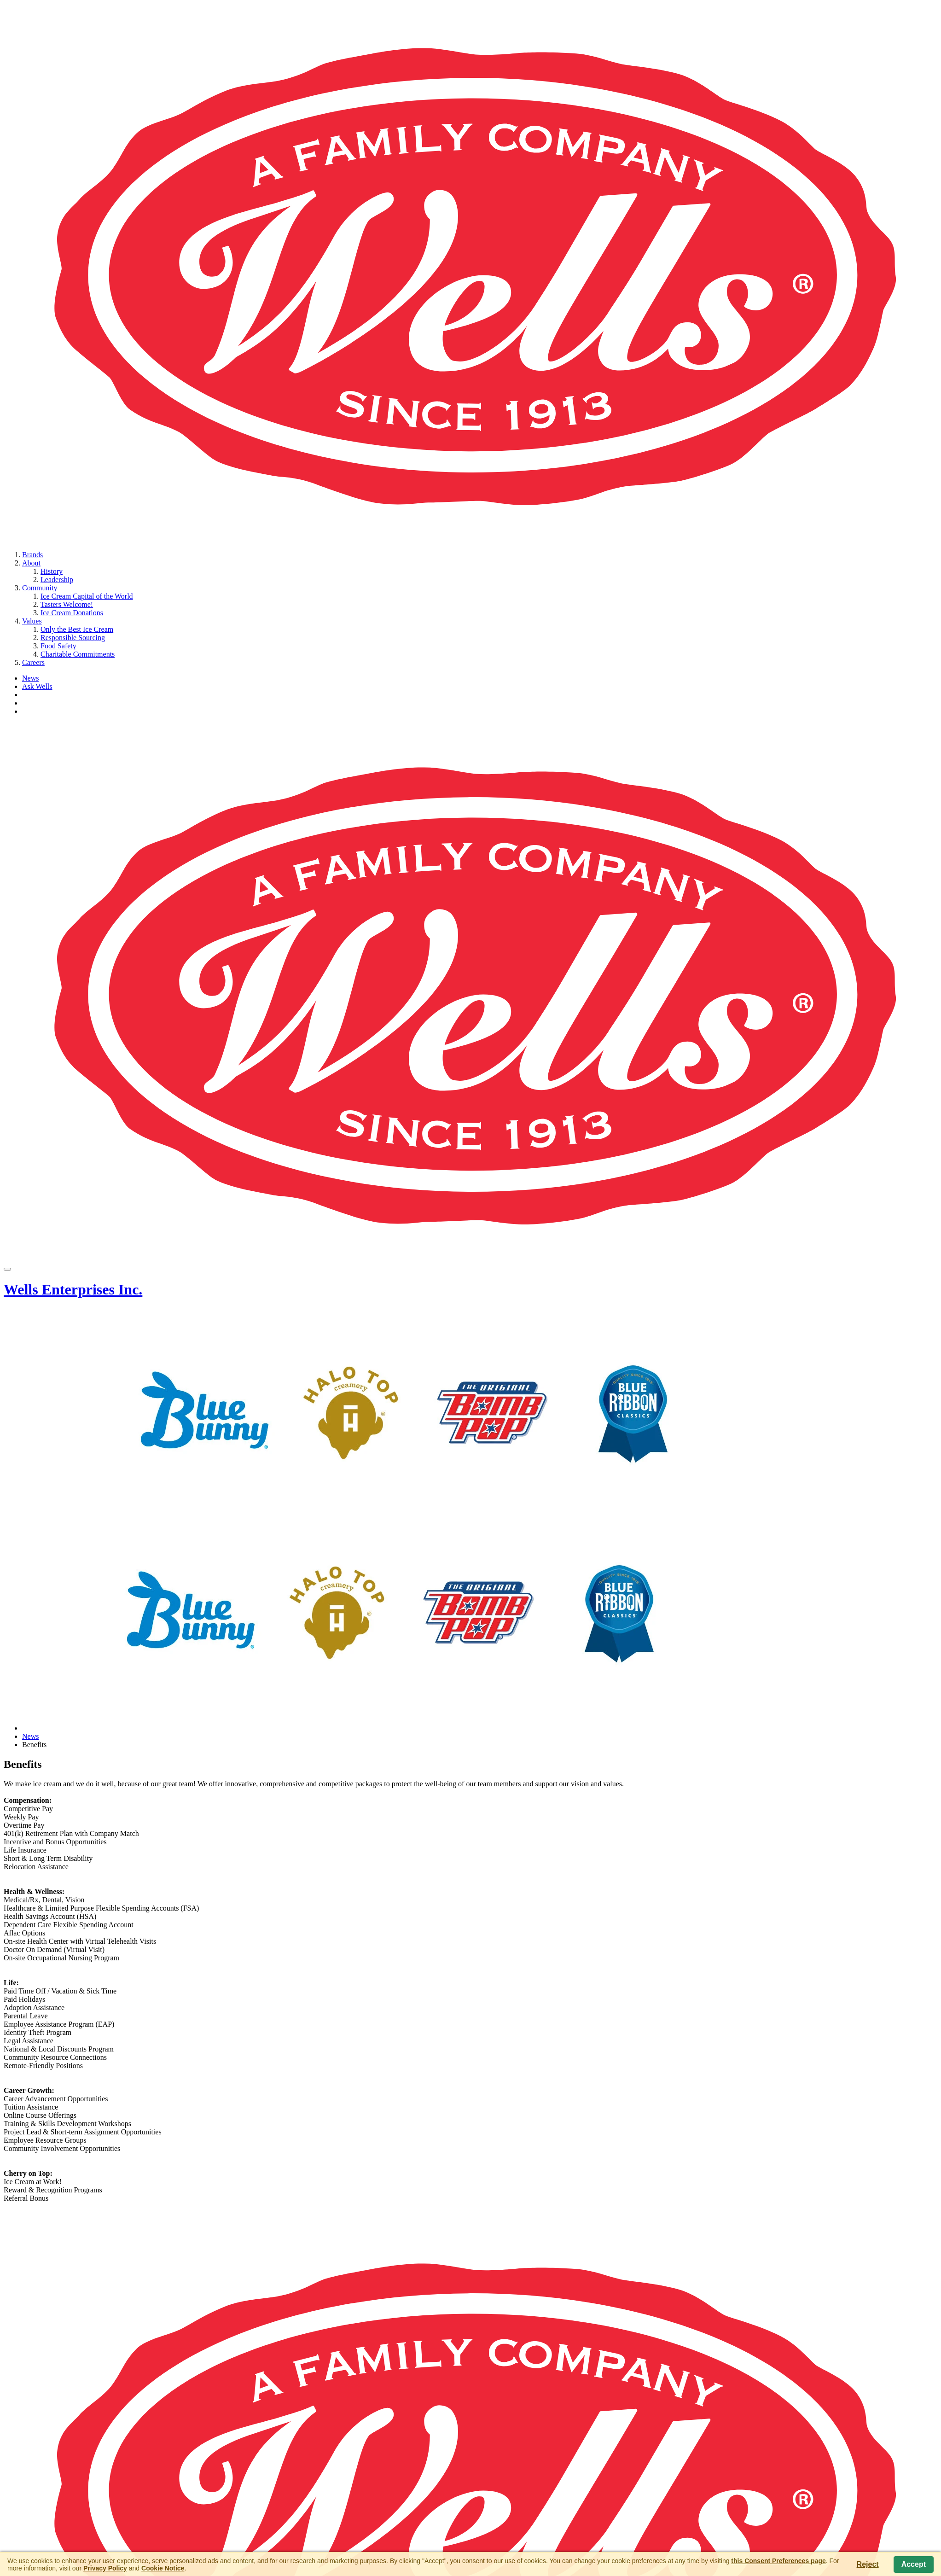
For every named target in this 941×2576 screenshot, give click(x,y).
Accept (913, 2564)
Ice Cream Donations (72, 613)
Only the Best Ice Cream (77, 629)
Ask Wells (37, 686)
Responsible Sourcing (73, 637)
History (52, 571)
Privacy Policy (105, 2568)
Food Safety (58, 646)
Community (39, 588)
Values (32, 621)
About (31, 563)
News (30, 678)
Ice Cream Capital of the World (87, 596)
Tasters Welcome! (67, 604)
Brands (32, 555)
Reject (868, 2564)
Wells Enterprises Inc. (73, 1289)
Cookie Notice (162, 2568)
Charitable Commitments (78, 654)
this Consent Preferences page (778, 2560)
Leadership (57, 579)
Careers (33, 662)
